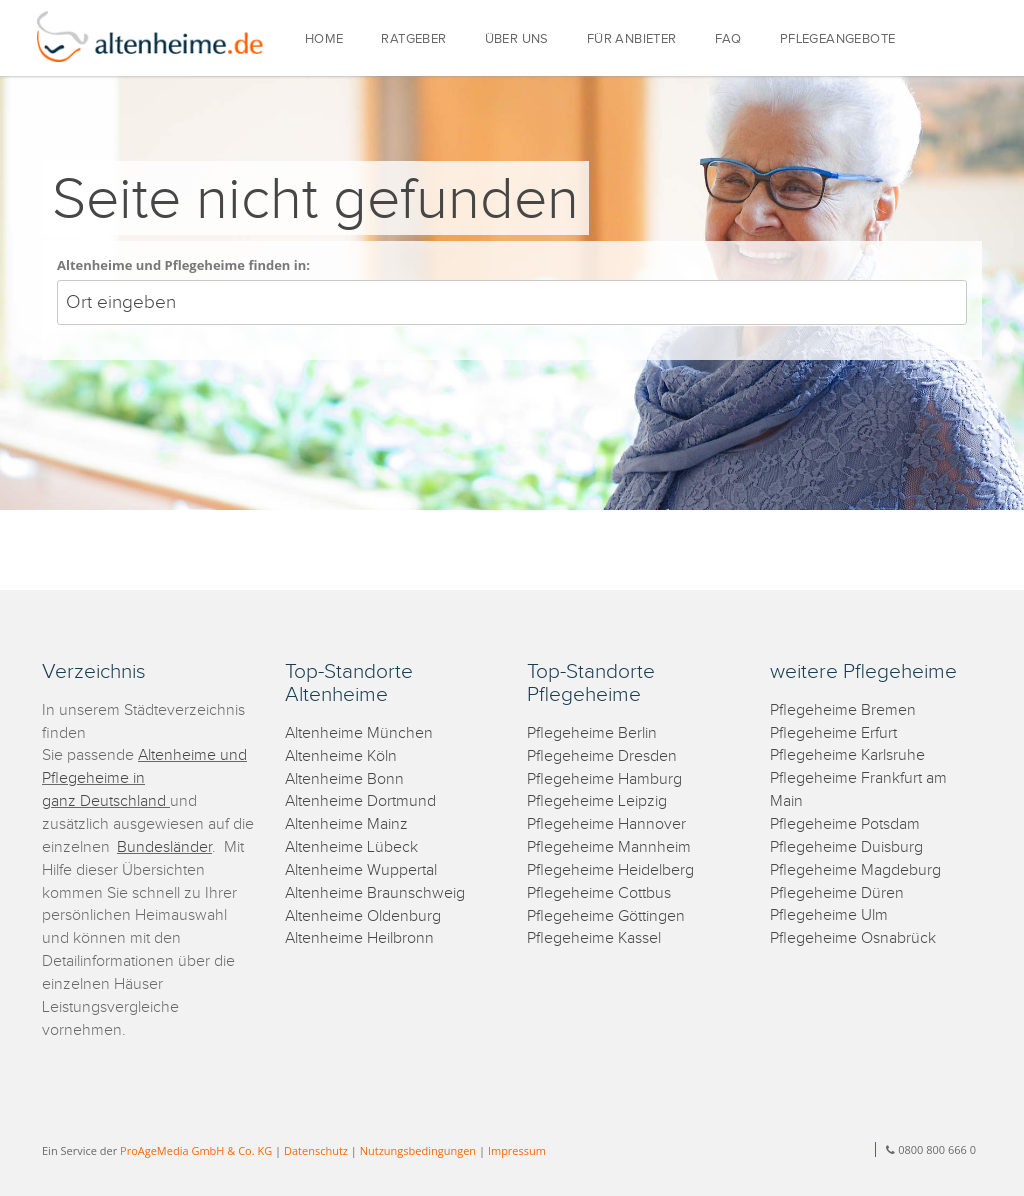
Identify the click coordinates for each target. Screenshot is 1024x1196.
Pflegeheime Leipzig (597, 801)
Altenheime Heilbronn (359, 938)
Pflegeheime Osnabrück (853, 938)
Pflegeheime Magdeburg (855, 870)
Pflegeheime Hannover (606, 824)
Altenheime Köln (341, 756)
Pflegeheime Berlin (592, 733)
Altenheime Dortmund (360, 801)
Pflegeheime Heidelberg (610, 870)
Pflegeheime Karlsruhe (847, 755)
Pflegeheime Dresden (602, 756)
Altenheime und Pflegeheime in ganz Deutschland (144, 778)
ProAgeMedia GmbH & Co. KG (196, 1150)
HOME (324, 39)
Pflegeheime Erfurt (833, 733)
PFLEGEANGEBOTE (838, 39)
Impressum (517, 1150)
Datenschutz (316, 1150)
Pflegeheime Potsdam (845, 824)
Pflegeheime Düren (837, 893)
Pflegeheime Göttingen (606, 916)
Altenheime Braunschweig (375, 893)
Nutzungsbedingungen (418, 1150)
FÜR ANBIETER (632, 39)
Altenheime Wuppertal (361, 870)
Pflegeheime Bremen (843, 710)
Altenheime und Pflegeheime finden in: (183, 265)
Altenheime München (359, 733)
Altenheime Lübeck (351, 847)
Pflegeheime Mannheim (609, 847)
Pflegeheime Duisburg (846, 847)
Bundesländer (164, 847)
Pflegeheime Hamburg (604, 779)
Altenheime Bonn (344, 779)
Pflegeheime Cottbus (599, 893)
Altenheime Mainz (346, 824)
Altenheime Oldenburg (363, 916)
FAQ (728, 39)
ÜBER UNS (517, 39)
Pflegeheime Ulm (829, 915)
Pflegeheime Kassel (594, 938)
